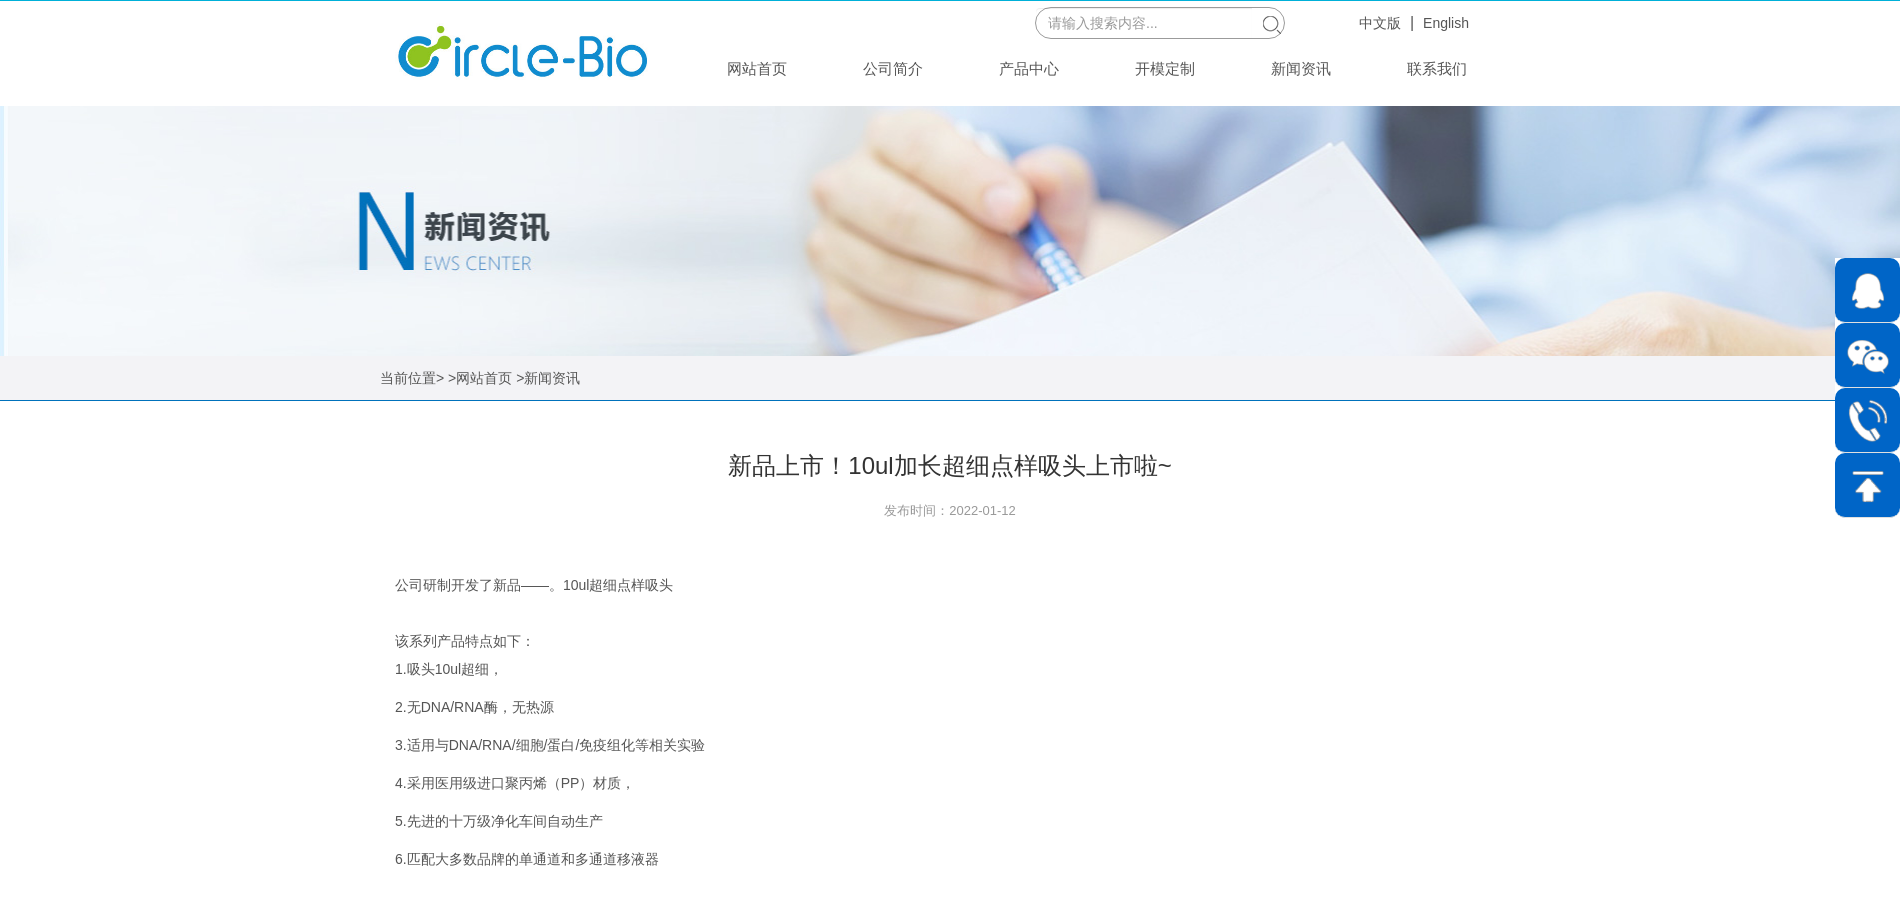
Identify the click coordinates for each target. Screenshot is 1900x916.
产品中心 (1029, 68)
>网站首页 (480, 378)
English (1446, 23)
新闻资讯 (1301, 68)
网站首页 (757, 68)
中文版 (1380, 23)
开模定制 (1165, 68)
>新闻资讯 (548, 378)
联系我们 (1437, 68)
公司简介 (893, 68)
